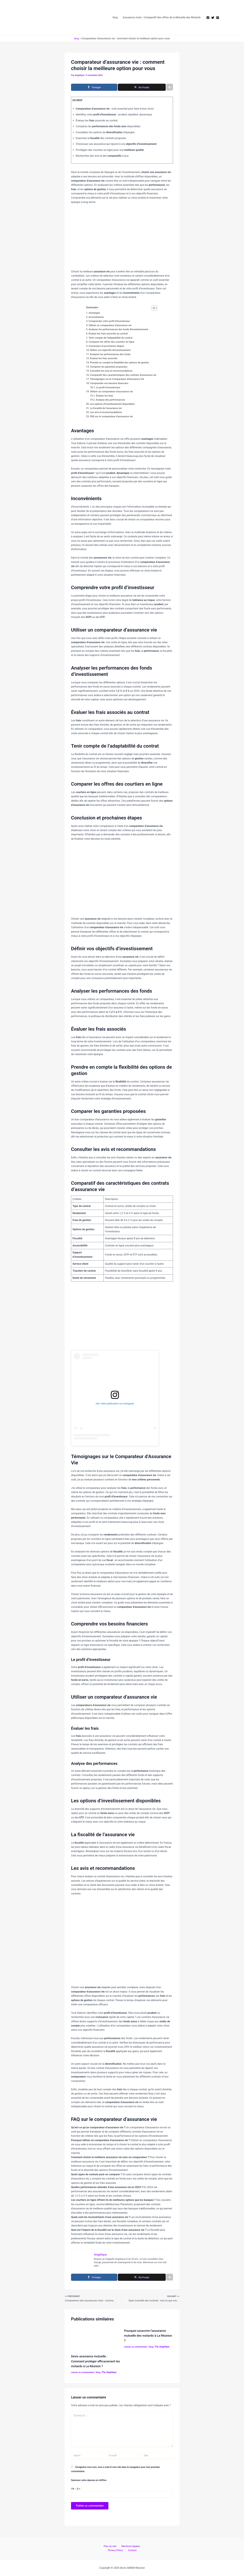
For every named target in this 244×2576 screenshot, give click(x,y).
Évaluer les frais (103, 395)
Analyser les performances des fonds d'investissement (118, 329)
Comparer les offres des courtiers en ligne (111, 341)
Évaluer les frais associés (102, 358)
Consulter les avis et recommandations (110, 370)
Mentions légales (120, 2545)
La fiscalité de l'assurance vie (105, 408)
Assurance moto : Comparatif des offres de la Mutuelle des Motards (162, 17)
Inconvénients (95, 317)
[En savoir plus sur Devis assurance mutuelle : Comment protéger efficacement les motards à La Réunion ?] (95, 2338)
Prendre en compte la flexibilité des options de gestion (119, 362)
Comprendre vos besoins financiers (108, 383)
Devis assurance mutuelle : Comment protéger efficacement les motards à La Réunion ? (94, 2361)
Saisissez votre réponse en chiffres (88, 2480)
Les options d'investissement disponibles (112, 403)
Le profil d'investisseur (107, 387)
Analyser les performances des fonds (109, 354)
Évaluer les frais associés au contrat (107, 333)
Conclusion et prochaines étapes (105, 345)
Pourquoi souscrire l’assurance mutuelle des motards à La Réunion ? (146, 2336)
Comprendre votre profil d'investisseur (109, 321)
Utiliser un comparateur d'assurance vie (109, 325)
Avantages (93, 312)
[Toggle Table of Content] (155, 308)
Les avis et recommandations (105, 412)
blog (115, 17)
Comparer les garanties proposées (108, 366)
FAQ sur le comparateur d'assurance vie (110, 416)
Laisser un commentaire (83, 2372)
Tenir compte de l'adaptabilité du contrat (110, 337)
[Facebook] (207, 17)
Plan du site (101, 2545)
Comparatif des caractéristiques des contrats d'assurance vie (123, 374)
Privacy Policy (141, 2545)
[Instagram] (217, 17)
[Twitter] (212, 17)
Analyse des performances (109, 399)
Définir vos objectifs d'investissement (109, 350)
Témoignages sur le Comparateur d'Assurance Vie (117, 379)
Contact (122, 2550)
